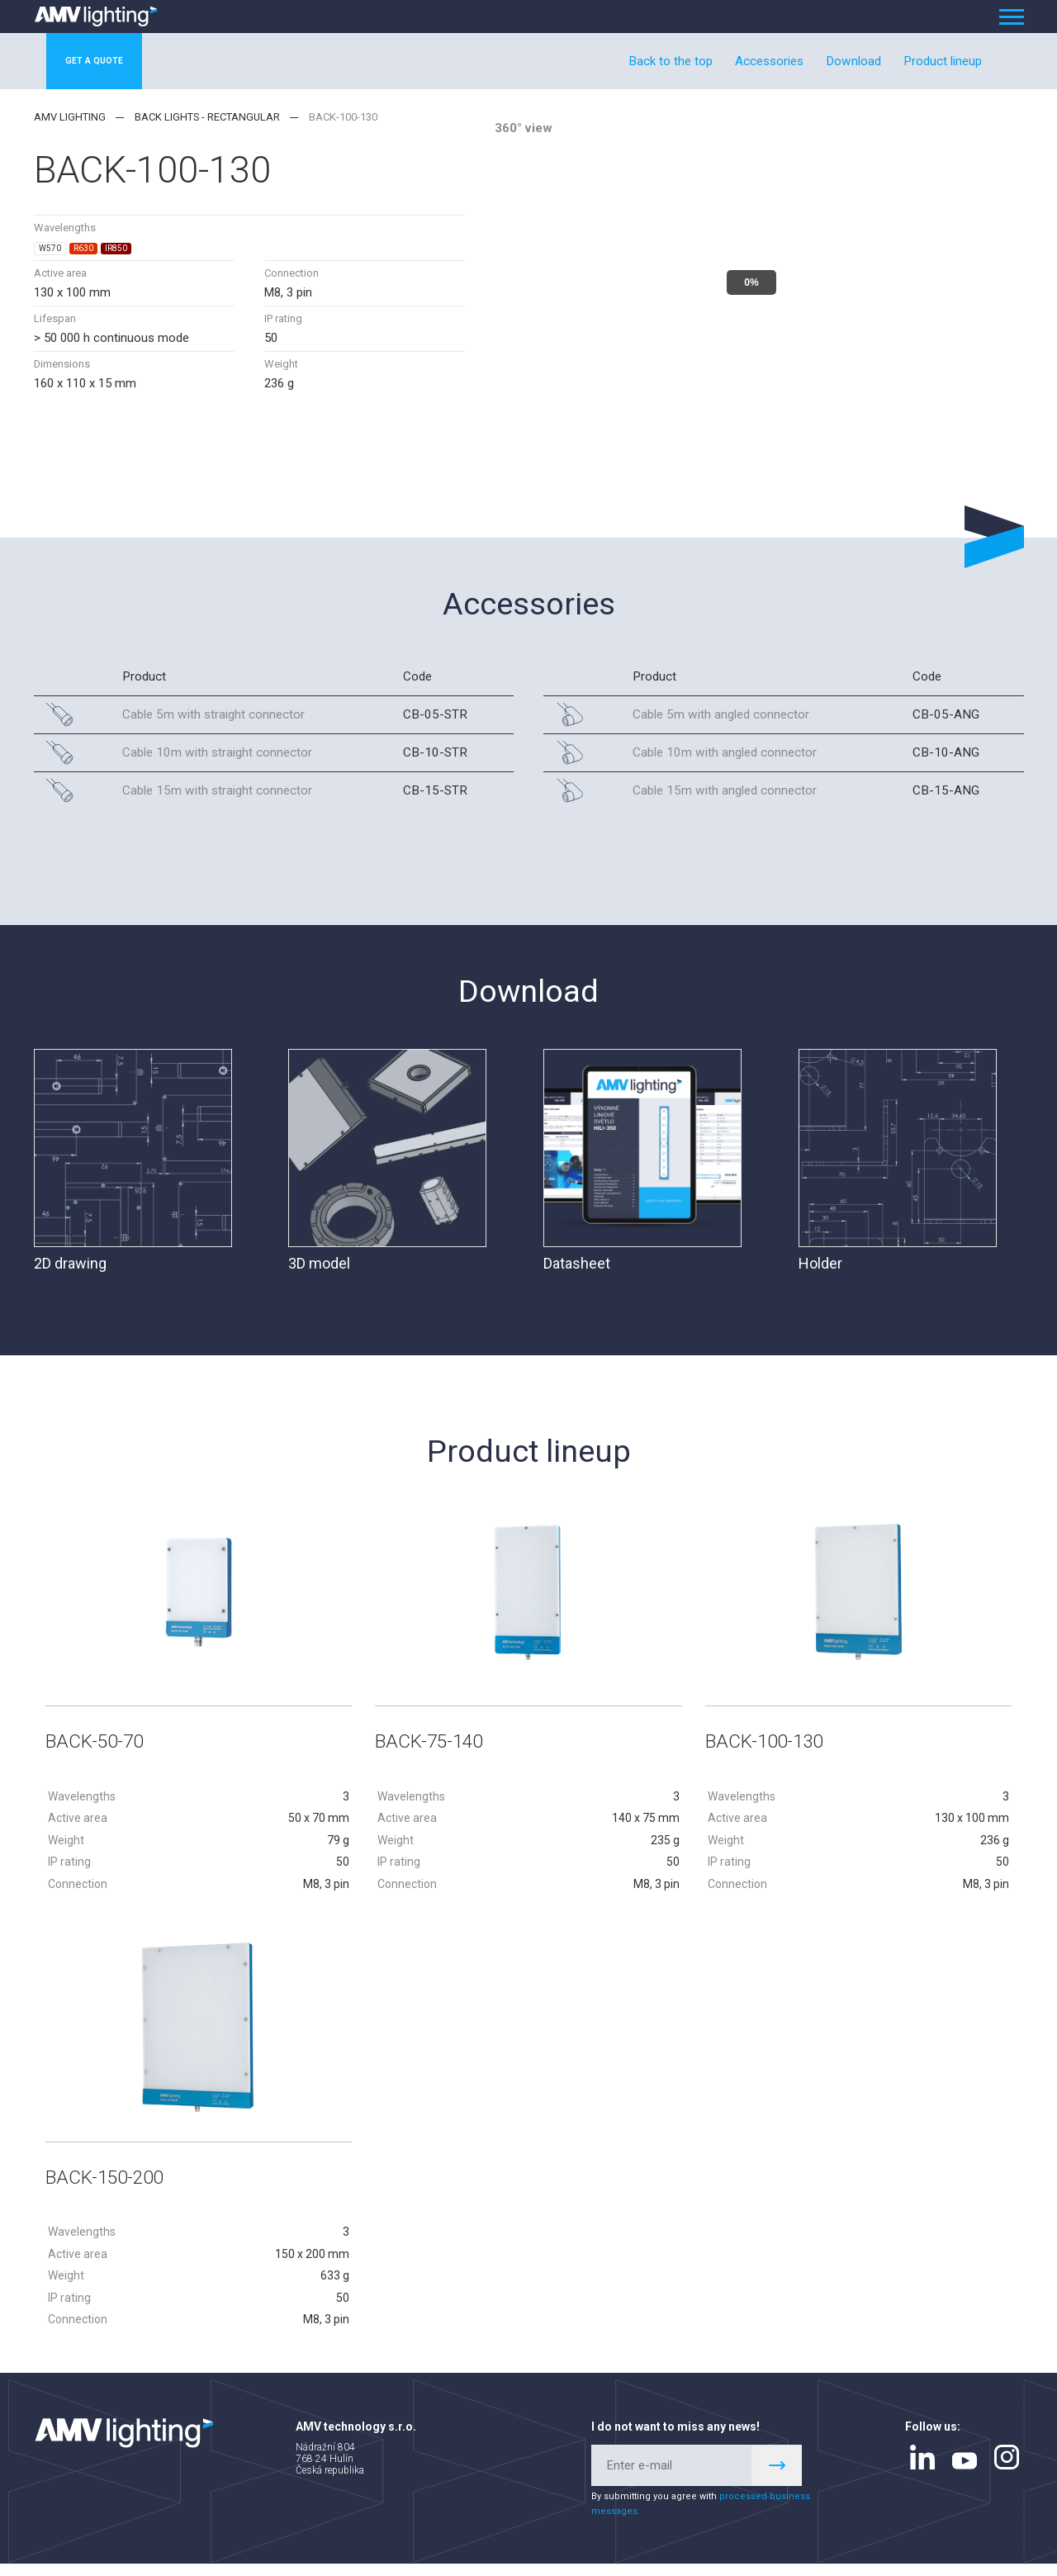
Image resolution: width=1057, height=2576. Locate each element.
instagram (1006, 2469)
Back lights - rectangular (207, 117)
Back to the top (670, 61)
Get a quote (111, 61)
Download (853, 61)
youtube (964, 2473)
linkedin (922, 2469)
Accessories (769, 61)
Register (777, 2477)
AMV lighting (70, 117)
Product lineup (942, 61)
